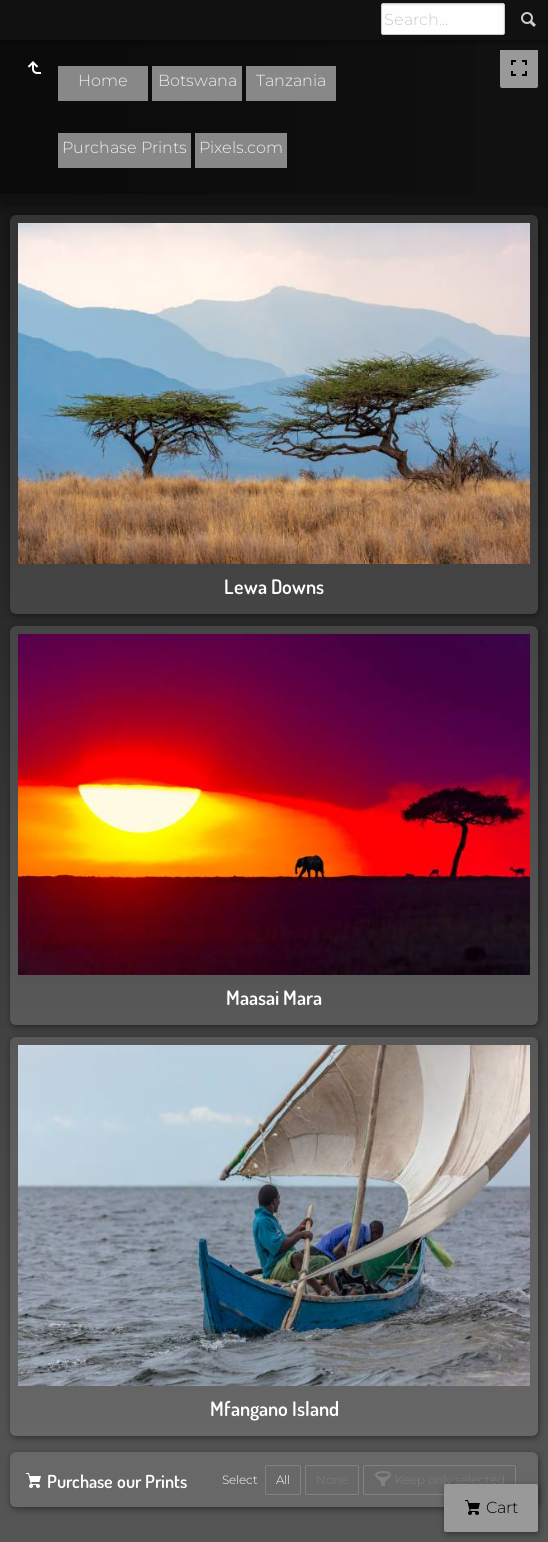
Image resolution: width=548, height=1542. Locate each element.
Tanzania (291, 80)
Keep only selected (448, 1479)
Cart (500, 1507)
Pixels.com (241, 147)
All (283, 1479)
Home (103, 80)
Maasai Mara (274, 997)
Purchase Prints (124, 147)
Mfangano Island (274, 1408)
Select (240, 1479)
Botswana (197, 80)
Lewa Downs (274, 586)
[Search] (443, 19)
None (332, 1479)
